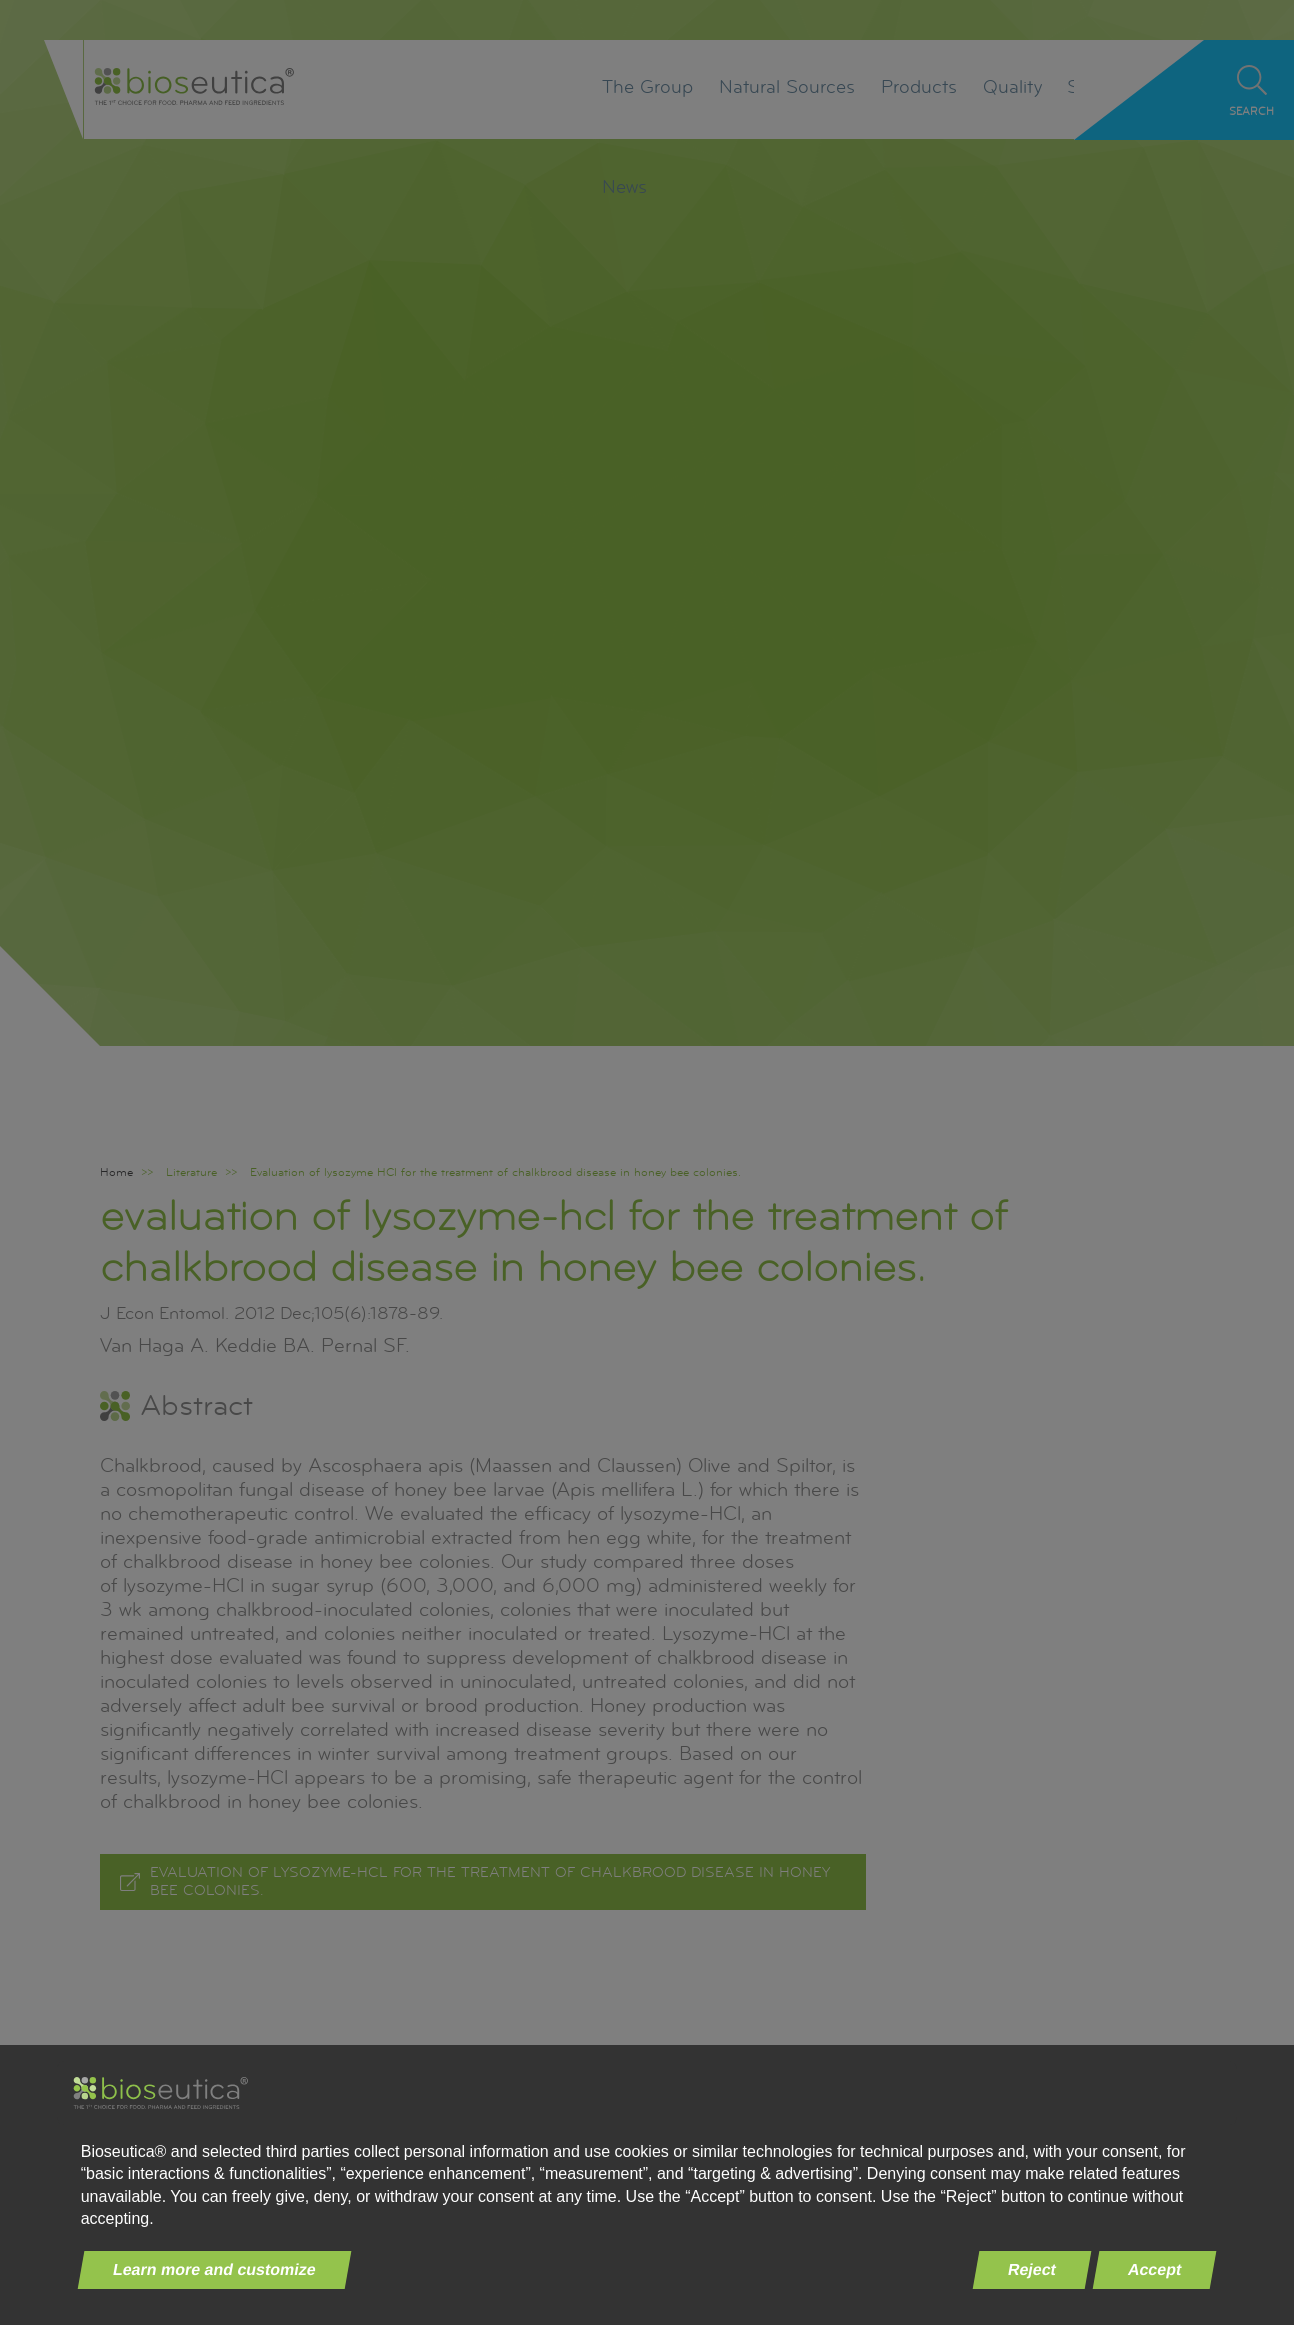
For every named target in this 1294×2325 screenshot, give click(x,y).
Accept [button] (1155, 2269)
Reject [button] (1032, 2269)
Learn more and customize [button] (214, 2269)
